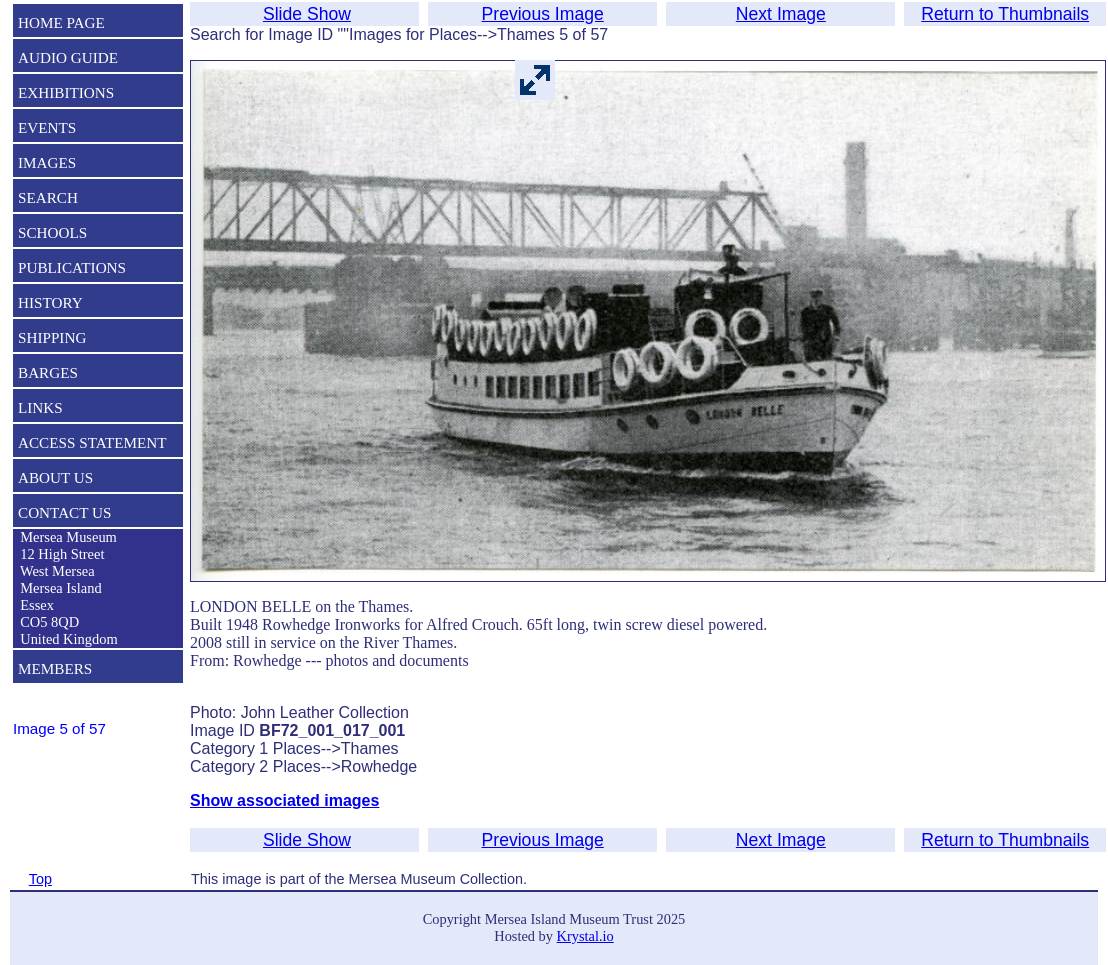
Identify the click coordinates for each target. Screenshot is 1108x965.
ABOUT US (55, 477)
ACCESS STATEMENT (92, 442)
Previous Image (543, 14)
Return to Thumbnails (1005, 14)
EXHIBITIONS (66, 92)
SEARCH (48, 197)
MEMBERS (55, 668)
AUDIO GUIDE (68, 57)
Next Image (781, 14)
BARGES (48, 372)
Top (40, 879)
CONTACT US (64, 512)
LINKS (40, 407)
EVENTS (47, 127)
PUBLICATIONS (72, 267)
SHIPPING (52, 337)
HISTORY (50, 302)
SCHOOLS (52, 232)
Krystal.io (585, 936)
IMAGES (47, 162)
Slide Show (307, 14)
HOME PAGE (61, 22)
